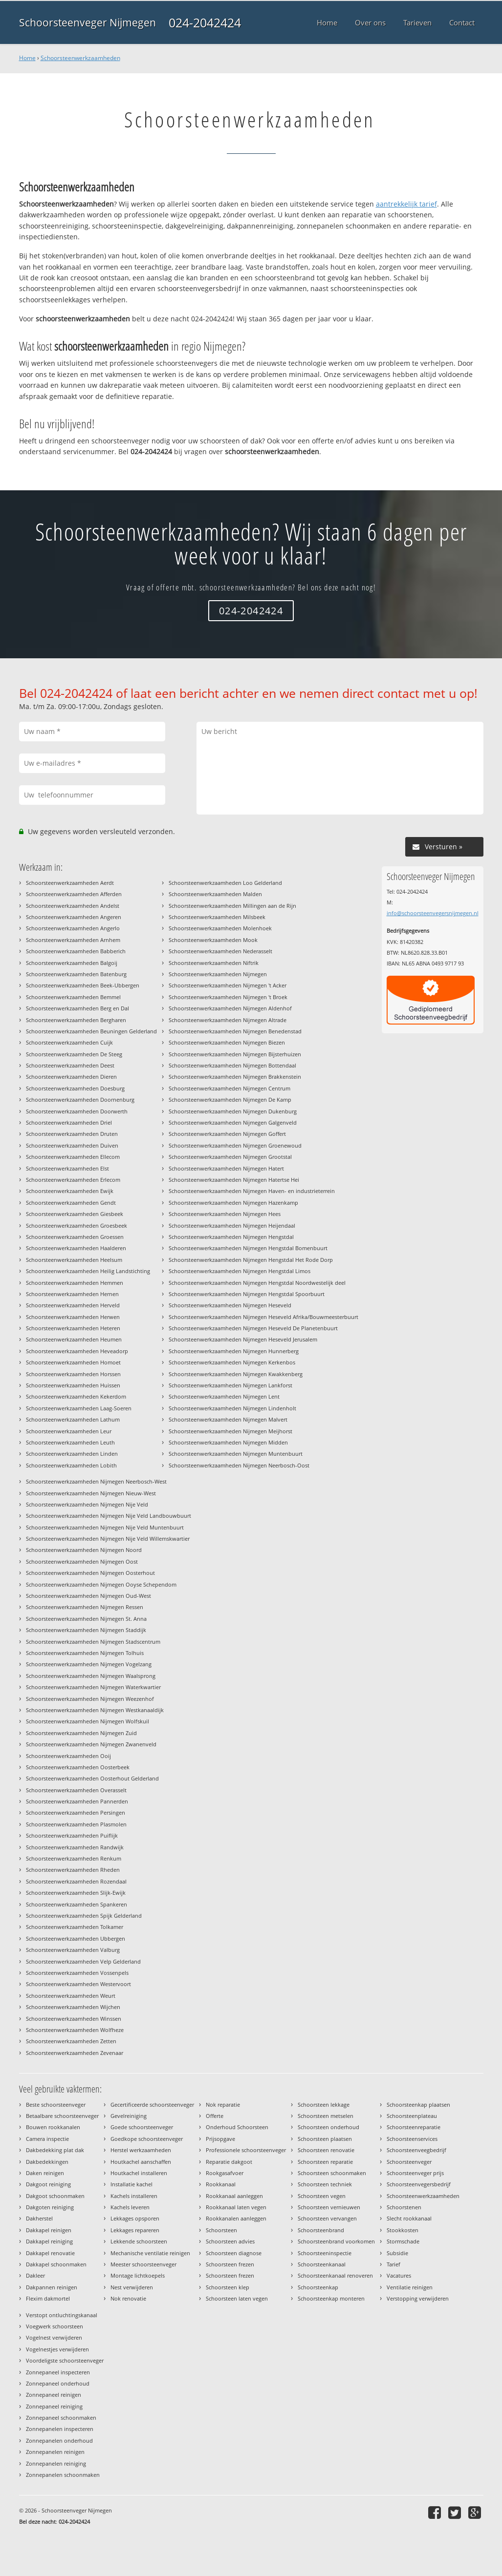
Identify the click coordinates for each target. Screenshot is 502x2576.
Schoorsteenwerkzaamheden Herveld (73, 1305)
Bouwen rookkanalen (53, 2127)
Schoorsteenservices (412, 2138)
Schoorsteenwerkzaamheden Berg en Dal (77, 1008)
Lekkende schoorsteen (138, 2241)
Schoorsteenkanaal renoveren (335, 2275)
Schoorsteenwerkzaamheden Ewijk (69, 1190)
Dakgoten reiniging (50, 2207)
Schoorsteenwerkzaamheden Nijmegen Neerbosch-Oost (239, 1465)
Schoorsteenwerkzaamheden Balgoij (71, 962)
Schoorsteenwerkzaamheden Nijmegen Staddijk (86, 1630)
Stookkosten (402, 2230)
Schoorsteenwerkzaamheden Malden (215, 894)
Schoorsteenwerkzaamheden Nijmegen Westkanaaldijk (95, 1710)
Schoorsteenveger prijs (415, 2173)
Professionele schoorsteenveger (246, 2150)
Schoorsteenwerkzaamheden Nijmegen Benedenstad (235, 1031)
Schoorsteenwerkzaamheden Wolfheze (75, 2029)
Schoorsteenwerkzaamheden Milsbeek (217, 917)
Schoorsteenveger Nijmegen (87, 22)
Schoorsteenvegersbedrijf (419, 2184)
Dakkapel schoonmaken (56, 2264)
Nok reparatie (223, 2104)
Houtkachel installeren (138, 2173)
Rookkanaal (221, 2184)
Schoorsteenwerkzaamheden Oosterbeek (78, 1767)
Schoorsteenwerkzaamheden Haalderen (76, 1248)
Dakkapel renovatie (50, 2253)
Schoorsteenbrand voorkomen (336, 2241)
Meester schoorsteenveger (143, 2264)
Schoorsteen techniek (325, 2184)
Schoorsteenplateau (412, 2115)
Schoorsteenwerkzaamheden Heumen (74, 1339)
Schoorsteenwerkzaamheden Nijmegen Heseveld (230, 1305)
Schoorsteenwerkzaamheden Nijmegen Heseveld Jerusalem (243, 1339)
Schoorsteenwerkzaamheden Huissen (73, 1385)
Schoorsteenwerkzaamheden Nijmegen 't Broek (228, 997)
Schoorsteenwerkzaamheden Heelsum (74, 1259)
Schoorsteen (221, 2230)
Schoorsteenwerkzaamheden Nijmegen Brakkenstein (235, 1076)
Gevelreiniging (128, 2115)
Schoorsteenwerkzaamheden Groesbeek (76, 1225)
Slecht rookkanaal (409, 2218)
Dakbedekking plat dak (55, 2150)
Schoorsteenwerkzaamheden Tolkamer (74, 1926)
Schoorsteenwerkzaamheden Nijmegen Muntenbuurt (236, 1453)
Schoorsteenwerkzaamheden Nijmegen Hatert (226, 1168)
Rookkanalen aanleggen (236, 2218)
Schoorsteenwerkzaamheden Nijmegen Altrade (227, 1020)
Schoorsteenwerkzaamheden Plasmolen (76, 1824)
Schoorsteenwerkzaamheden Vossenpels (77, 1972)
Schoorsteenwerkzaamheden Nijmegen (218, 974)
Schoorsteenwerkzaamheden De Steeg (74, 1054)
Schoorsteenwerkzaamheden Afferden (74, 894)
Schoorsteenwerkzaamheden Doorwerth (77, 1111)
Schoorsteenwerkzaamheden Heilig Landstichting (88, 1271)
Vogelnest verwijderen (54, 2337)
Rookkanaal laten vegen (236, 2207)
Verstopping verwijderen (418, 2298)
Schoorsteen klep (227, 2287)
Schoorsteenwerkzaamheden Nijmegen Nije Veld (87, 1504)
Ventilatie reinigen (410, 2287)
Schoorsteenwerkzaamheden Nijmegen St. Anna (86, 1618)
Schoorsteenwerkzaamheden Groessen (75, 1236)
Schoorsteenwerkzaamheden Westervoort (78, 1984)
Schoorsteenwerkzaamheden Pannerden (77, 1801)
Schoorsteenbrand (321, 2230)
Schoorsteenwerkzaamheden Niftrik (214, 962)
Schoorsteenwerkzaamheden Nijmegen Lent (224, 1396)
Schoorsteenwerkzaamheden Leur (68, 1431)
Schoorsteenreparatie (413, 2127)
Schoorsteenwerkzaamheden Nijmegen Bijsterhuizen (235, 1054)
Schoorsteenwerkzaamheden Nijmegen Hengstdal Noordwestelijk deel (257, 1282)
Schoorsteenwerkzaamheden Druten (72, 1133)
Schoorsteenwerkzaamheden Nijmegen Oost (82, 1561)
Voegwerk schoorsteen (54, 2326)
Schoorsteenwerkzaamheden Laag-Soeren (78, 1408)
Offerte (214, 2115)
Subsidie (397, 2253)
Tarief (393, 2264)
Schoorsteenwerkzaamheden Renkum (73, 1858)
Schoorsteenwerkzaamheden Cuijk (69, 1042)
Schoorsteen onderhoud (328, 2127)
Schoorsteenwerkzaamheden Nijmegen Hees (225, 1213)
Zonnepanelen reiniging (56, 2463)
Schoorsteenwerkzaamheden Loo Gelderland (225, 882)
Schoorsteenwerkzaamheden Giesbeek (74, 1213)
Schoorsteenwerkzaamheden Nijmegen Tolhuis (85, 1652)
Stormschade (403, 2241)
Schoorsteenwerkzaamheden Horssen (73, 1374)
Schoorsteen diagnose (234, 2253)
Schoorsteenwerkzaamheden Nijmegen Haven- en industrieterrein (252, 1190)
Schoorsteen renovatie (326, 2150)
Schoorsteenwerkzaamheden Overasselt (76, 1790)
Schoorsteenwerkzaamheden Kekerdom (76, 1396)
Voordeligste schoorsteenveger (65, 2360)
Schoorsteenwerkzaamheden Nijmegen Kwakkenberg (236, 1374)
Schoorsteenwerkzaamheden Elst (67, 1168)
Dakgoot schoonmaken (55, 2195)
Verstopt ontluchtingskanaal (61, 2315)
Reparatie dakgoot (229, 2161)
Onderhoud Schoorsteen (237, 2127)
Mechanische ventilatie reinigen (150, 2253)
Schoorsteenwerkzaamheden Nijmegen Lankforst (230, 1385)
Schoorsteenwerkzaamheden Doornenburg (80, 1099)
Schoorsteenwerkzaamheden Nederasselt (220, 951)
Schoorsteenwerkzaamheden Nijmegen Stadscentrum (93, 1641)
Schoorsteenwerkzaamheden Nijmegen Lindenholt (232, 1408)
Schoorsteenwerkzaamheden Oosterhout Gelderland (92, 1778)
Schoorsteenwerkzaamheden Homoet (73, 1362)
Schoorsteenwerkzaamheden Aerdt (70, 882)
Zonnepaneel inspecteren (58, 2372)
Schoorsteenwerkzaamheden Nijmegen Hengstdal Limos (239, 1271)
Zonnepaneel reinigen (53, 2394)
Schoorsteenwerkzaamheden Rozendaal (76, 1881)
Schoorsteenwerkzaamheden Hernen (72, 1294)
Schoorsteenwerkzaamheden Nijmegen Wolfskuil (87, 1721)
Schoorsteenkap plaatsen (418, 2104)
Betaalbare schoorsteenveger (62, 2115)
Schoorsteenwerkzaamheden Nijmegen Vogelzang (89, 1664)
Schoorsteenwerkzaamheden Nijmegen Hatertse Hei (234, 1179)
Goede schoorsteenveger (141, 2127)
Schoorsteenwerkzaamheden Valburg (73, 1949)
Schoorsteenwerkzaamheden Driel (69, 1122)
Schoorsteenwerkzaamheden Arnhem (73, 939)
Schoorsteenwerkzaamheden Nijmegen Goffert (227, 1133)
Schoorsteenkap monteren (331, 2298)
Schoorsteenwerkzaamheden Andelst (72, 905)
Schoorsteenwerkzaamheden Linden (72, 1453)
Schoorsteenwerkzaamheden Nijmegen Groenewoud (235, 1145)
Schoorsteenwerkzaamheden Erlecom (73, 1179)
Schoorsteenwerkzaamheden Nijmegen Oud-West (88, 1595)
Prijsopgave (220, 2138)
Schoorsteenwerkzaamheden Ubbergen (75, 1938)
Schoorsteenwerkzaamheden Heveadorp (77, 1351)
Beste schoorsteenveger (56, 2104)
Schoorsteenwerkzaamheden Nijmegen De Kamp (230, 1099)
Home (27, 58)
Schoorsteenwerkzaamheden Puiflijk (72, 1835)
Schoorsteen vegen (322, 2195)
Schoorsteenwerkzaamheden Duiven (72, 1145)
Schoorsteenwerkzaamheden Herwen (73, 1316)
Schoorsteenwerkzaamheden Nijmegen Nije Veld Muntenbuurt (105, 1527)
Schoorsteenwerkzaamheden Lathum (73, 1419)
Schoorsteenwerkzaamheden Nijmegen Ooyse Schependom (101, 1584)
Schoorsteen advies (230, 2241)
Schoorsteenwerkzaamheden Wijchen (73, 2007)
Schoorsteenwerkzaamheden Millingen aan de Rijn (232, 905)
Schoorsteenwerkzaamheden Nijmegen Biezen (227, 1042)
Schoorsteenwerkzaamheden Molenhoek (220, 928)
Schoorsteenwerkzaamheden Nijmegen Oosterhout (90, 1572)
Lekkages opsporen (134, 2218)
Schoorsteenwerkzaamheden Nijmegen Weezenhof (90, 1698)
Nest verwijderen (131, 2287)
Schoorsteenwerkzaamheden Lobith (71, 1465)
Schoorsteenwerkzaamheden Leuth (70, 1442)
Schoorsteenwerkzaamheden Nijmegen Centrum (229, 1088)
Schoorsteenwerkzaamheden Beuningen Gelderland (91, 1031)
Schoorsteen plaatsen (325, 2138)
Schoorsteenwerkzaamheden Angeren (73, 917)
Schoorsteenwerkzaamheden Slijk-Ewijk (76, 1892)
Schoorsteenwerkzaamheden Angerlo (73, 928)
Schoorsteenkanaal (322, 2264)
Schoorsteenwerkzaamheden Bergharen (76, 1020)
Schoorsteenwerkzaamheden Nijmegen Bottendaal (232, 1065)
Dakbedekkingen (47, 2161)
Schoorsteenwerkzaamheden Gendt (71, 1202)
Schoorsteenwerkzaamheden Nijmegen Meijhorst (230, 1431)
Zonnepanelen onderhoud (59, 2440)
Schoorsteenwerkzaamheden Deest (70, 1065)
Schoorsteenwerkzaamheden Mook (213, 939)
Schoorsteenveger (409, 2161)
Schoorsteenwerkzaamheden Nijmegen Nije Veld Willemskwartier (108, 1538)
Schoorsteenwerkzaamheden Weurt (70, 1995)
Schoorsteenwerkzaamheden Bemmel (73, 997)
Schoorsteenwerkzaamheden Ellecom (73, 1156)
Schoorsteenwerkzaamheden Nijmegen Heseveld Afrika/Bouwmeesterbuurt (263, 1316)
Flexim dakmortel (48, 2298)
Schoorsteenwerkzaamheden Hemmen (74, 1282)
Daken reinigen (45, 2173)
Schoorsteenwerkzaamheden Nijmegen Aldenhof (230, 1008)
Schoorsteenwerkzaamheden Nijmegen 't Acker (227, 985)
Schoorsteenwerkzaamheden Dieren (71, 1076)
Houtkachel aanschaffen (140, 2161)
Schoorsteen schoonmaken (332, 2173)
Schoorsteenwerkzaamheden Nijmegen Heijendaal (232, 1225)
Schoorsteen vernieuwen (329, 2207)
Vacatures (399, 2275)
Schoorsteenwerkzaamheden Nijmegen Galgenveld (233, 1122)
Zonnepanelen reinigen (55, 2451)
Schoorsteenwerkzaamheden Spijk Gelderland (84, 1915)
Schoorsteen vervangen (327, 2218)
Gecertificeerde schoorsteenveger (152, 2104)
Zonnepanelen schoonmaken (63, 2474)
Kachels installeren (133, 2195)
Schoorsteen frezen (230, 2264)
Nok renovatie (128, 2298)
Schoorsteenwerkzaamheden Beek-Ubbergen (82, 985)
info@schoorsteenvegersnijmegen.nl (433, 913)
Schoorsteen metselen (325, 2115)
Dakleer (35, 2275)
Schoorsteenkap (318, 2287)
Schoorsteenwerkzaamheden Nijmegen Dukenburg (233, 1111)
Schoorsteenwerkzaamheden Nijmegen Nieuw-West (91, 1493)
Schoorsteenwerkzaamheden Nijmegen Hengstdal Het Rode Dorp (251, 1259)
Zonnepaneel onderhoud (57, 2383)
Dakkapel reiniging (49, 2241)
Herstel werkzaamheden (140, 2150)
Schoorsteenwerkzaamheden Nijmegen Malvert (228, 1419)
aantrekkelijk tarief (406, 204)
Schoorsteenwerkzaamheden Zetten (71, 2041)
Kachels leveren (130, 2207)
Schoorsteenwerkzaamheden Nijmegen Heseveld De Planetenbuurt (253, 1328)
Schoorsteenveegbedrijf (416, 2150)
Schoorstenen (404, 2207)
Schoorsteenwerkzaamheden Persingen (75, 1812)
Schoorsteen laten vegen (237, 2298)
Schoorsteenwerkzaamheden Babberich (76, 951)
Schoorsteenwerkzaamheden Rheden (73, 1869)
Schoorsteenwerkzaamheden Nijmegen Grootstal (230, 1156)
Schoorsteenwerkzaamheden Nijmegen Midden (228, 1442)
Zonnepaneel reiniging (54, 2406)
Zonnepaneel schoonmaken (61, 2417)
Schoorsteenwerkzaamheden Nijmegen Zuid (81, 1733)
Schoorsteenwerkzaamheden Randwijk (75, 1847)
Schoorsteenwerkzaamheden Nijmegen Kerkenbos (232, 1362)
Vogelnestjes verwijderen (57, 2349)
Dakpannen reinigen (51, 2287)
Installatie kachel (131, 2184)
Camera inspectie (47, 2138)
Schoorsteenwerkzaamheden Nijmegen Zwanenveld (91, 1744)
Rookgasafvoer (224, 2173)
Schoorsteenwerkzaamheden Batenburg (76, 974)
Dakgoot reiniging (48, 2184)
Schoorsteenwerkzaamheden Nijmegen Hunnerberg (234, 1351)
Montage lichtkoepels (137, 2275)
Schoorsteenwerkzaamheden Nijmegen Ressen (84, 1607)
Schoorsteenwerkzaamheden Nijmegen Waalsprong (90, 1675)
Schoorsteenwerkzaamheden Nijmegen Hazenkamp (233, 1202)
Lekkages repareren (134, 2230)
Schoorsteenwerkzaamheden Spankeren (76, 1904)
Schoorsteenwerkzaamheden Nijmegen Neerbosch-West (96, 1481)
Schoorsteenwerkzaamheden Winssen (73, 2018)
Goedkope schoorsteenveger (146, 2138)
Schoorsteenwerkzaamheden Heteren (73, 1328)
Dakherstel (39, 2218)
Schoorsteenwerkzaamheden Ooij (68, 1755)
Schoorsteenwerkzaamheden (80, 58)
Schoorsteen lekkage (323, 2104)
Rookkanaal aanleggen (234, 2195)
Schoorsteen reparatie (325, 2161)
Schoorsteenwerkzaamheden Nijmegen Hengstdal (231, 1236)
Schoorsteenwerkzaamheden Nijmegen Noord (84, 1549)
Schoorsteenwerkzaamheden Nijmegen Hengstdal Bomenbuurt (248, 1248)
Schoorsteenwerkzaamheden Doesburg (75, 1088)
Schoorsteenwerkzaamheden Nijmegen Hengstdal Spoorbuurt (247, 1294)
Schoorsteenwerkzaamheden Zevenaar (74, 2052)
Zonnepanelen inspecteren (59, 2428)
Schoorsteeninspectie (324, 2253)
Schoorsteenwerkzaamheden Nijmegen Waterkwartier (93, 1687)
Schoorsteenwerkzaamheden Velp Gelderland (83, 1961)
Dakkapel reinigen (48, 2230)
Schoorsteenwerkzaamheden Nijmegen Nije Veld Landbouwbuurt (108, 1515)
